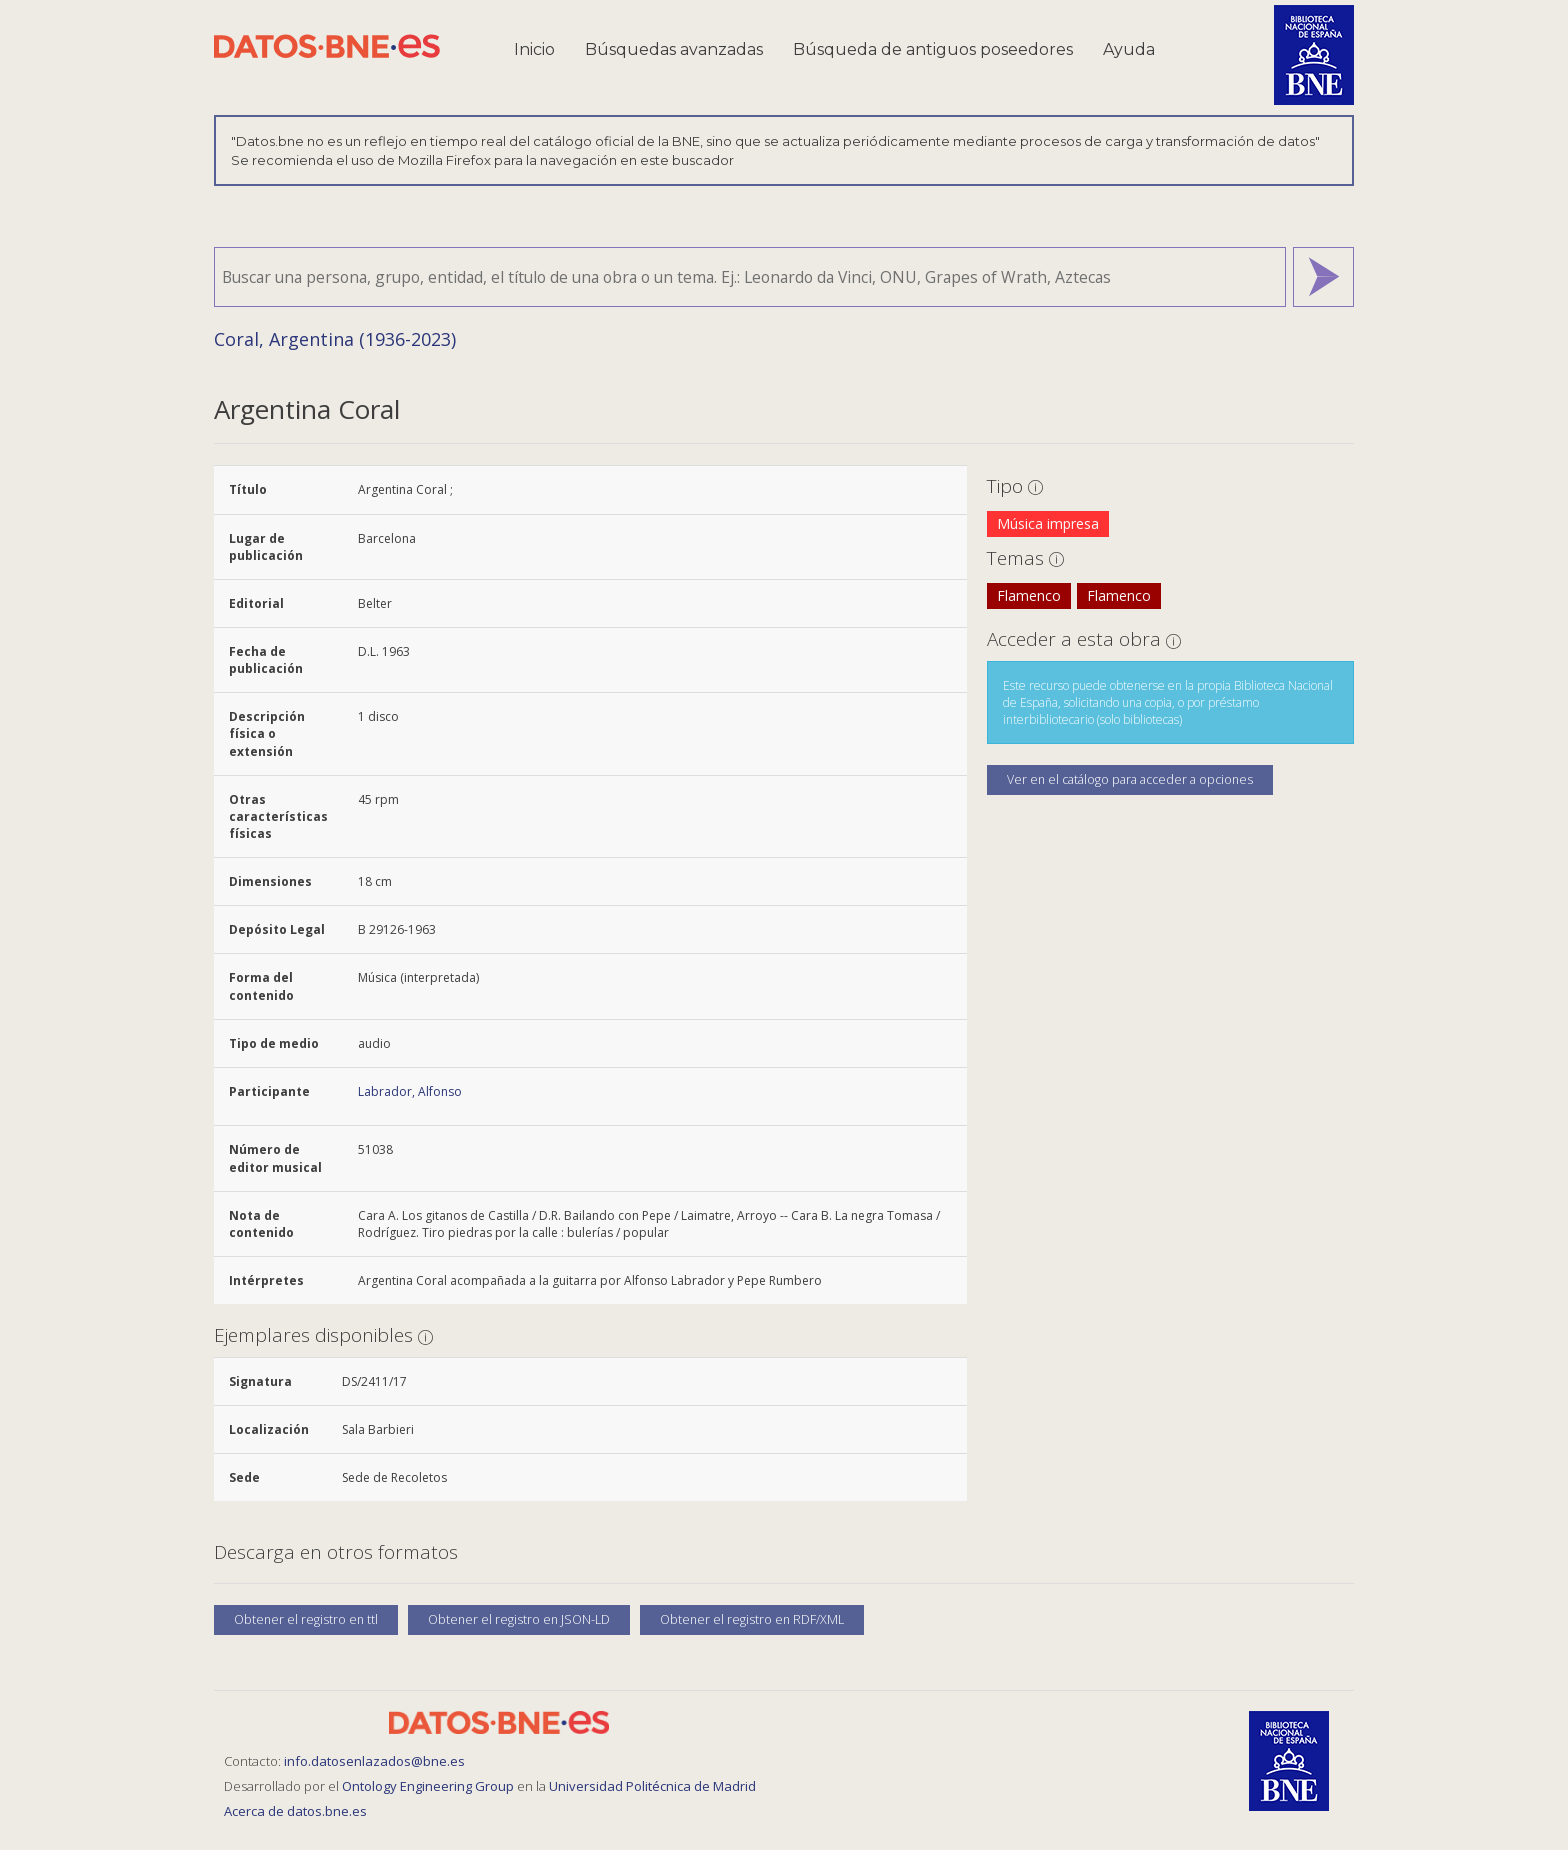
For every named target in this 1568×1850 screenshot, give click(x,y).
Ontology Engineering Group (429, 1786)
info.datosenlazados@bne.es (374, 1761)
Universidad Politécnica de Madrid (652, 1786)
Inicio (534, 49)
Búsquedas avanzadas (674, 49)
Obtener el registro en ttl (306, 1619)
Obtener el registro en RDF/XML (752, 1619)
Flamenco (1029, 595)
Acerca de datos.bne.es (295, 1811)
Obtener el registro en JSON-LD (519, 1619)
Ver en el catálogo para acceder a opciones (1130, 779)
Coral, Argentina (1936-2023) (335, 339)
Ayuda (1129, 49)
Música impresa (1048, 523)
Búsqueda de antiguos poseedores (933, 49)
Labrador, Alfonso (410, 1091)
